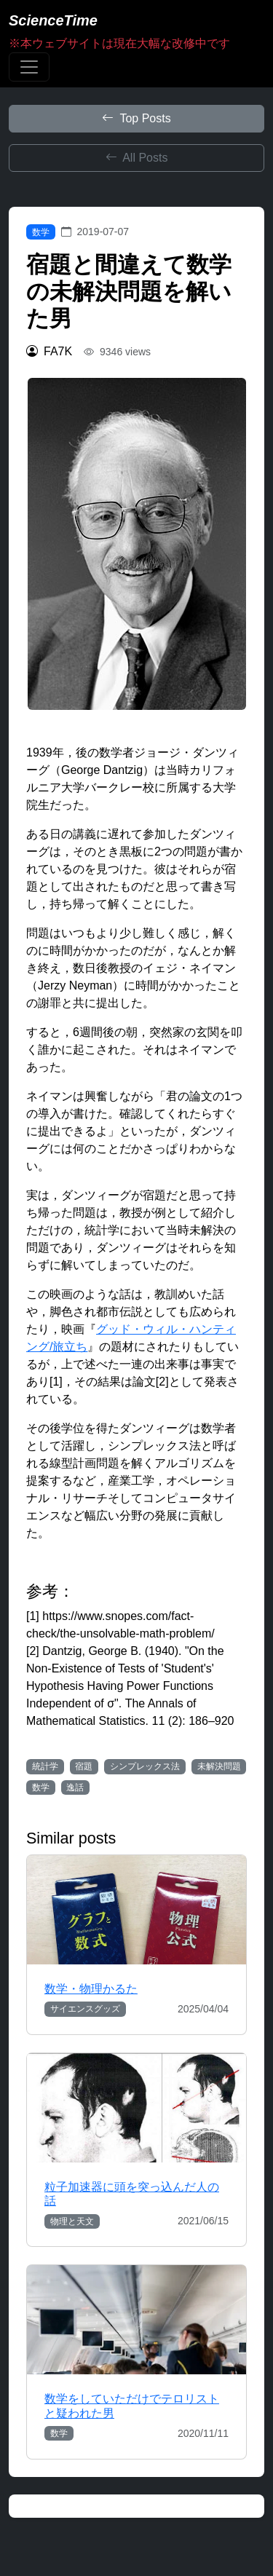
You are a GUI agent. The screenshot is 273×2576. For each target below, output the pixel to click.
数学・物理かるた (91, 1989)
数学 (41, 232)
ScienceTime (53, 20)
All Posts (137, 157)
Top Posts (136, 118)
